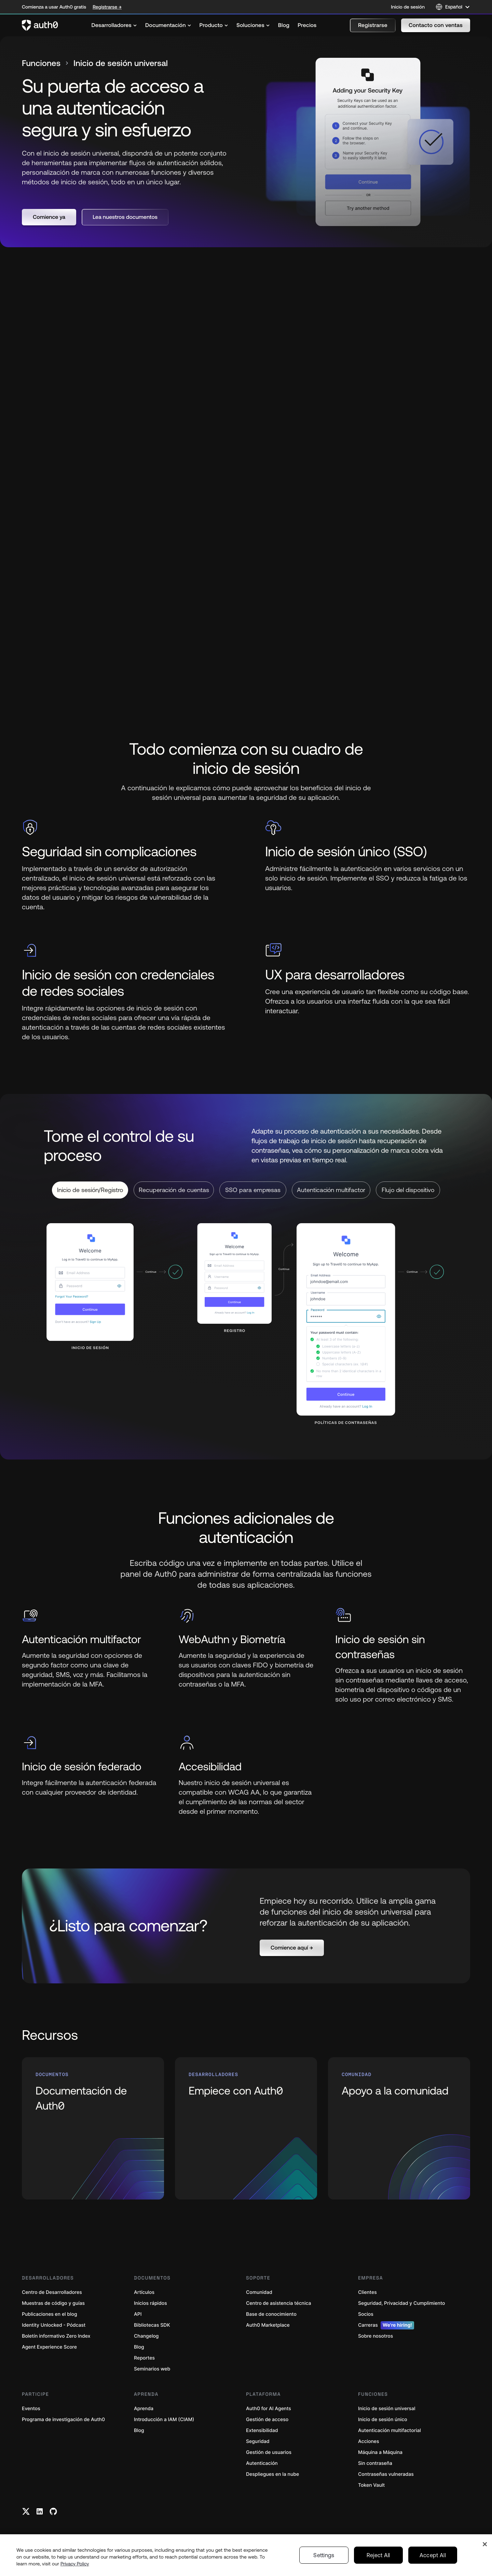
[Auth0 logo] (40, 25)
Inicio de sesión (408, 7)
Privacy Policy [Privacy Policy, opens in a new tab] (74, 2563)
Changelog (146, 2336)
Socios (365, 2314)
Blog (139, 2347)
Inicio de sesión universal (386, 2409)
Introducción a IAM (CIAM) (164, 2419)
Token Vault (371, 2485)
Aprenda (143, 2409)
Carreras (386, 2325)
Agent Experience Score (49, 2347)
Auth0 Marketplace (268, 2325)
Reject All (378, 2555)
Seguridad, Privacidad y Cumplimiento (401, 2303)
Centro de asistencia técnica (278, 2303)
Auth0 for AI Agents (268, 2409)
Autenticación (262, 2463)
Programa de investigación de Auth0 (63, 2419)
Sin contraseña (375, 2463)
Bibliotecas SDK (152, 2325)
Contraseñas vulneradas (386, 2474)
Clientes (367, 2292)
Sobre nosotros (375, 2336)
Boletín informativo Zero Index (56, 2336)
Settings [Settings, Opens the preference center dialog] (323, 2555)
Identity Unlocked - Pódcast (53, 2325)
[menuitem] (114, 25)
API (138, 2314)
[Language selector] (453, 6)
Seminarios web (152, 2369)
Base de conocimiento (271, 2314)
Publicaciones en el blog (49, 2314)
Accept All (433, 2555)
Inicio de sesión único (382, 2419)
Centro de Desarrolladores (52, 2292)
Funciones (41, 63)
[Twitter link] (26, 2511)
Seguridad (258, 2441)
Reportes (144, 2358)
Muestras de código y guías (53, 2303)
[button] (373, 25)
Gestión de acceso (267, 2419)
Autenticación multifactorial (389, 2430)
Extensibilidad (262, 2430)
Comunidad (259, 2292)
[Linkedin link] (40, 2511)
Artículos (144, 2292)
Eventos (31, 2409)
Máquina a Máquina (380, 2452)
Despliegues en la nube (272, 2474)
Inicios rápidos (150, 2303)
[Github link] (53, 2511)
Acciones (368, 2441)
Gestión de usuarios (268, 2452)
